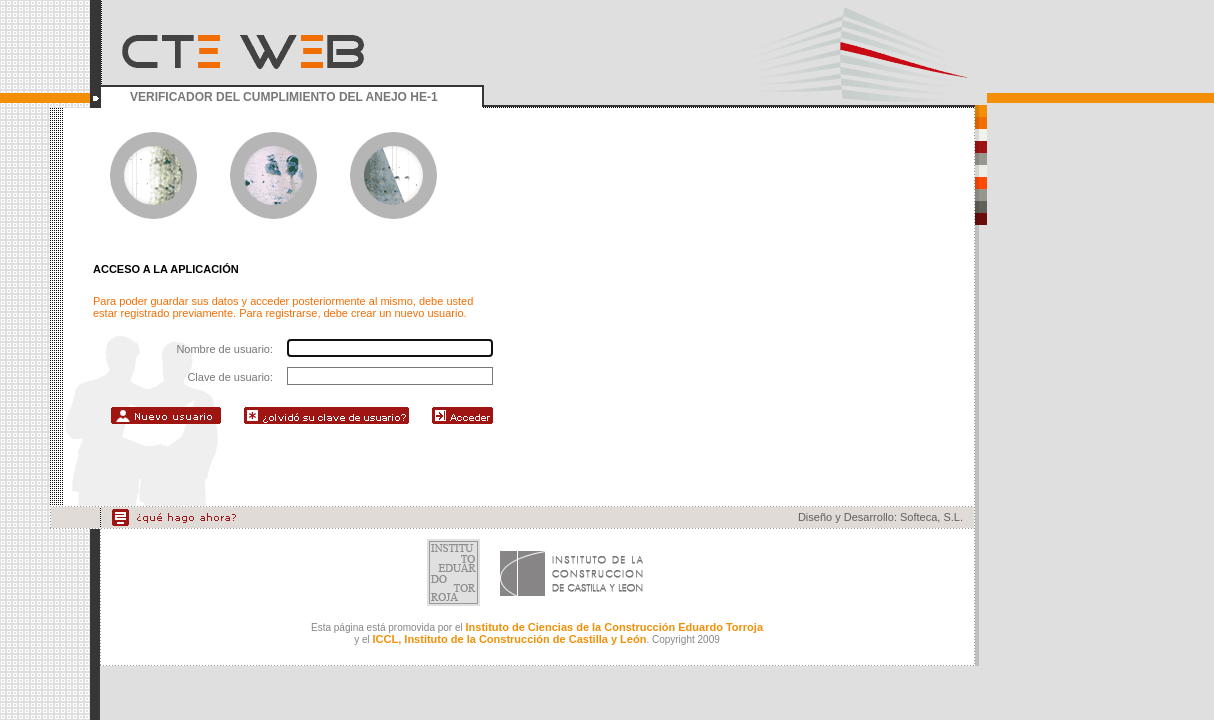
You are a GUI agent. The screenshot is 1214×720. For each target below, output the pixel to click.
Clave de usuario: (230, 377)
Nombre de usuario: (224, 349)
